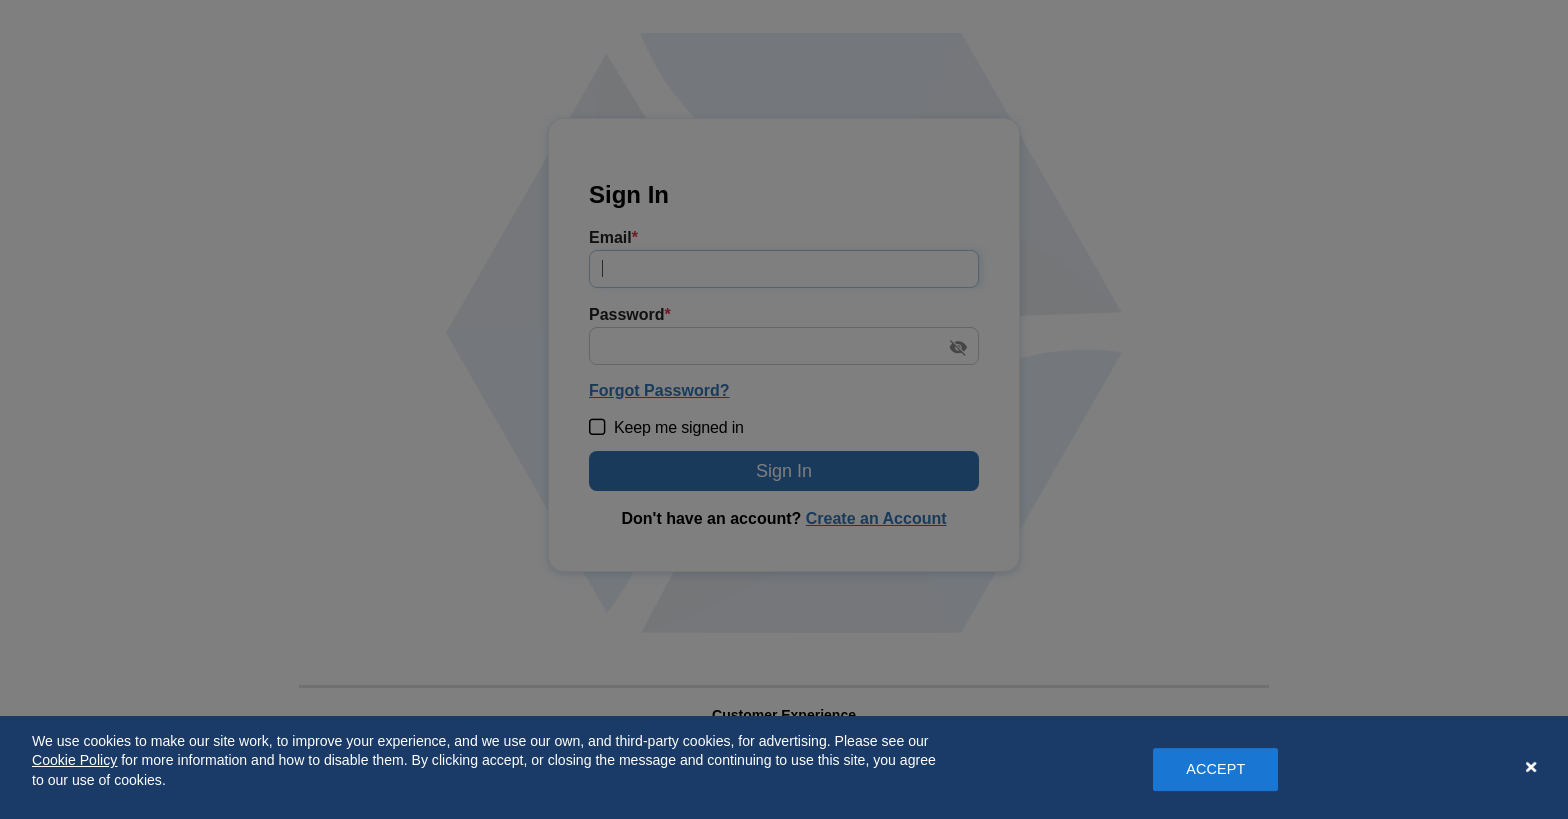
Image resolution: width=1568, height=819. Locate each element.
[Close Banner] (1532, 767)
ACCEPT (1215, 769)
